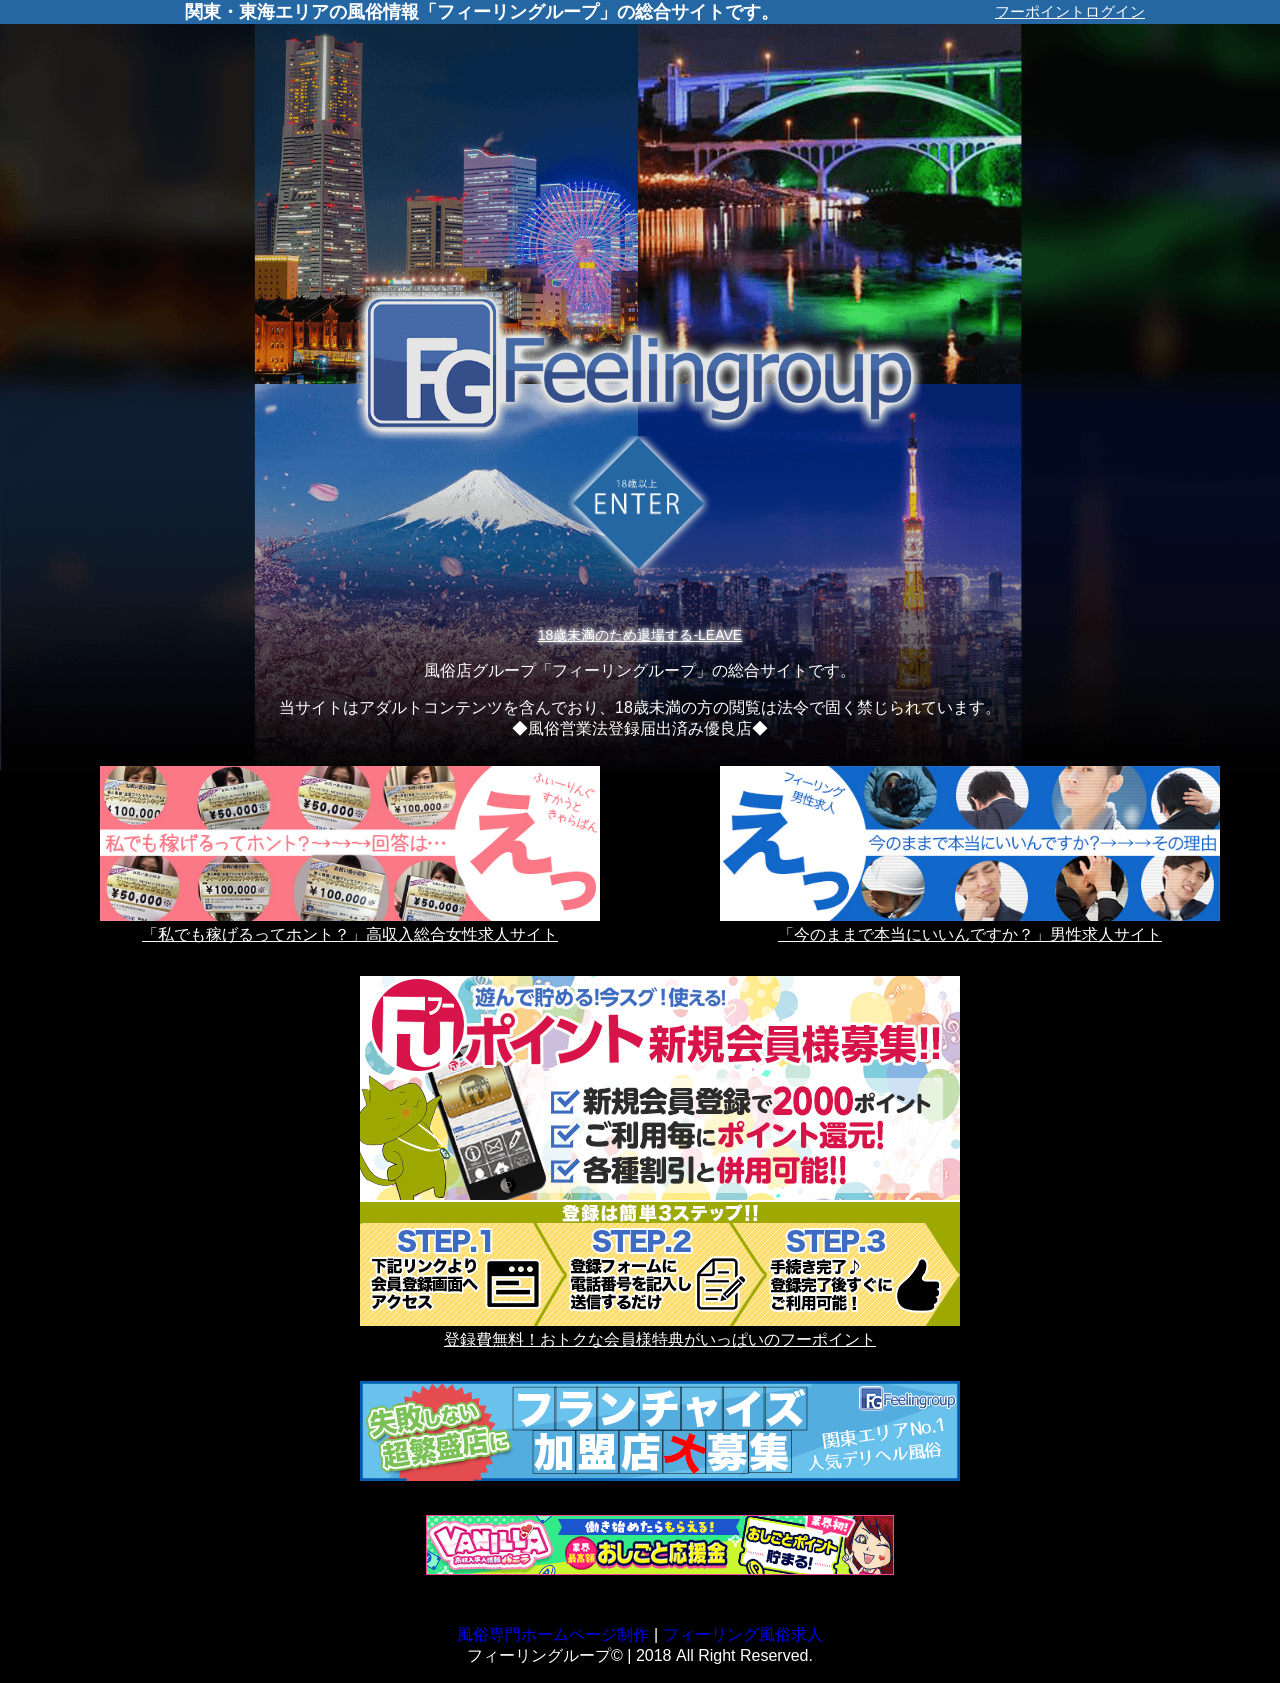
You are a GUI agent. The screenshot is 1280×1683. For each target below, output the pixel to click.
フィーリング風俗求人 (743, 1634)
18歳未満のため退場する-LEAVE (640, 635)
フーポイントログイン (1070, 11)
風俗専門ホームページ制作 (553, 1634)
